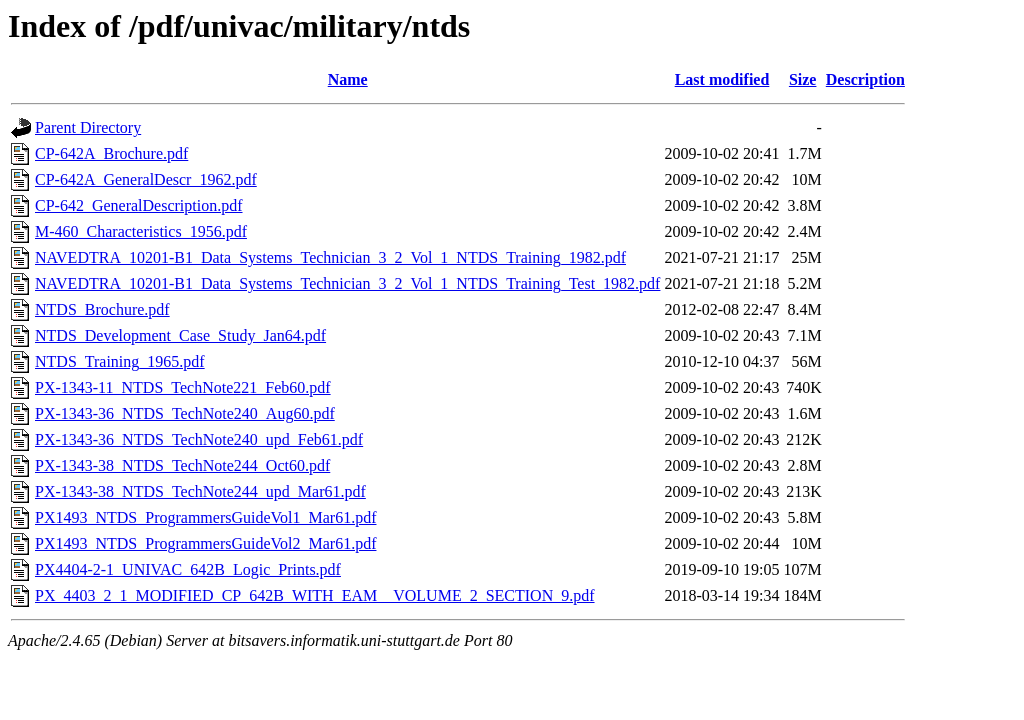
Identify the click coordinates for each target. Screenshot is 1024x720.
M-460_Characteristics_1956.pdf (141, 231)
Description (865, 79)
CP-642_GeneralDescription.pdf (139, 205)
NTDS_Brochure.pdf (102, 309)
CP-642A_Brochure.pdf (111, 153)
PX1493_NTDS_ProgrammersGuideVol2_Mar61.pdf (205, 543)
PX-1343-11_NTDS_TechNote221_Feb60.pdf (183, 387)
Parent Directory (88, 127)
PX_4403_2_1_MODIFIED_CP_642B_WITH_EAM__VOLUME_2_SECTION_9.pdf (315, 595)
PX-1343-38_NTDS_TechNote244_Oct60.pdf (182, 465)
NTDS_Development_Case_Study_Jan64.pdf (180, 335)
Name (348, 79)
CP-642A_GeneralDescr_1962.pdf (146, 179)
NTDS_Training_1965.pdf (120, 361)
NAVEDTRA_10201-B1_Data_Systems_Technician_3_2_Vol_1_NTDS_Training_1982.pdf (330, 257)
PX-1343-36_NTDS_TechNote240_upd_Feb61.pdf (199, 439)
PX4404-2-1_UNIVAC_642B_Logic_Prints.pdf (188, 569)
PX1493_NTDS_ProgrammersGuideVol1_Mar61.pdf (205, 517)
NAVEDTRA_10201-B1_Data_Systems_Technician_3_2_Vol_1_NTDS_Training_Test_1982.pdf (347, 283)
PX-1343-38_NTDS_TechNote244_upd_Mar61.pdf (200, 491)
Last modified (722, 79)
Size (803, 79)
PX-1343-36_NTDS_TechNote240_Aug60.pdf (185, 413)
